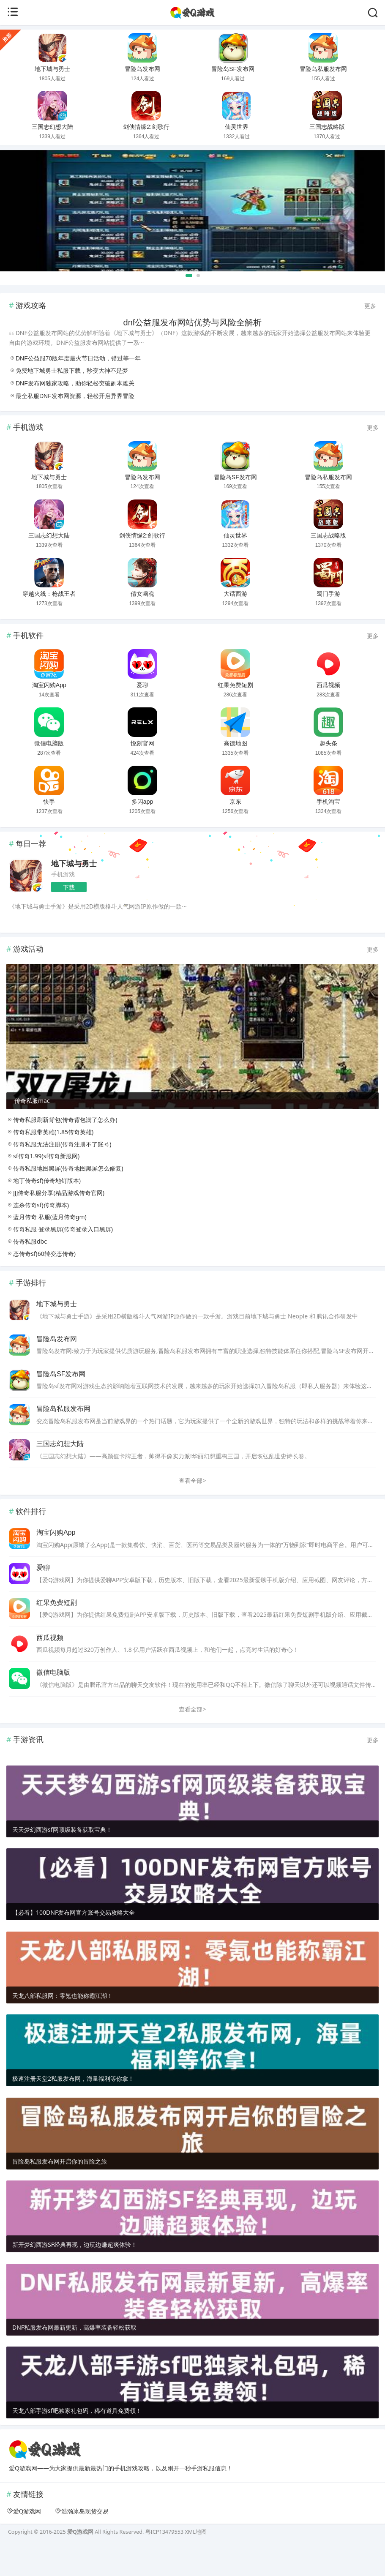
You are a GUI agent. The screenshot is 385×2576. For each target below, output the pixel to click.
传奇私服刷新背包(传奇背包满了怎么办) (61, 1147)
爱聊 (142, 685)
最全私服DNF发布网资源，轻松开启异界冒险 (75, 396)
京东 (235, 801)
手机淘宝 (328, 801)
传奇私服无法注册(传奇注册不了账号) (58, 1172)
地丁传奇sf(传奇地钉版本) (43, 1208)
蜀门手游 (328, 593)
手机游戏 (63, 874)
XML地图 (195, 2559)
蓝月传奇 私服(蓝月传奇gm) (46, 1245)
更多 (370, 306)
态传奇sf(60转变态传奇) (41, 1281)
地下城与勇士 (52, 68)
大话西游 (235, 593)
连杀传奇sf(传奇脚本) (37, 1232)
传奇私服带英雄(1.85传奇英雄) (49, 1160)
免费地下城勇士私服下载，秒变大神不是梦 (72, 370)
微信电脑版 (49, 743)
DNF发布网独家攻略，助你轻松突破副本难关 (75, 383)
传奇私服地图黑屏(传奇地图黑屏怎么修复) (64, 1196)
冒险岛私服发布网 (323, 68)
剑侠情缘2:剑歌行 (146, 126)
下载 (69, 887)
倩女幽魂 (142, 593)
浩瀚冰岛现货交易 (85, 2539)
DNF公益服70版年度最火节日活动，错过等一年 (78, 358)
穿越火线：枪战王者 (49, 593)
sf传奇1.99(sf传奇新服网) (42, 1184)
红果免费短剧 (235, 685)
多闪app (142, 801)
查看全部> (192, 1508)
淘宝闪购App (49, 685)
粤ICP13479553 (164, 2559)
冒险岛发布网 (142, 68)
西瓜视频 (328, 685)
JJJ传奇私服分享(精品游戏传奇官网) (55, 1221)
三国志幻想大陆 (52, 126)
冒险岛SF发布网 (232, 68)
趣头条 (328, 743)
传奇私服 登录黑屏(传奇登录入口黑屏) (59, 1257)
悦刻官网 (142, 743)
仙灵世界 (236, 126)
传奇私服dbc (26, 1269)
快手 (49, 801)
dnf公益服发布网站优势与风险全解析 (192, 322)
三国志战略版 (327, 126)
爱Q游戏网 (27, 2539)
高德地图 (235, 743)
